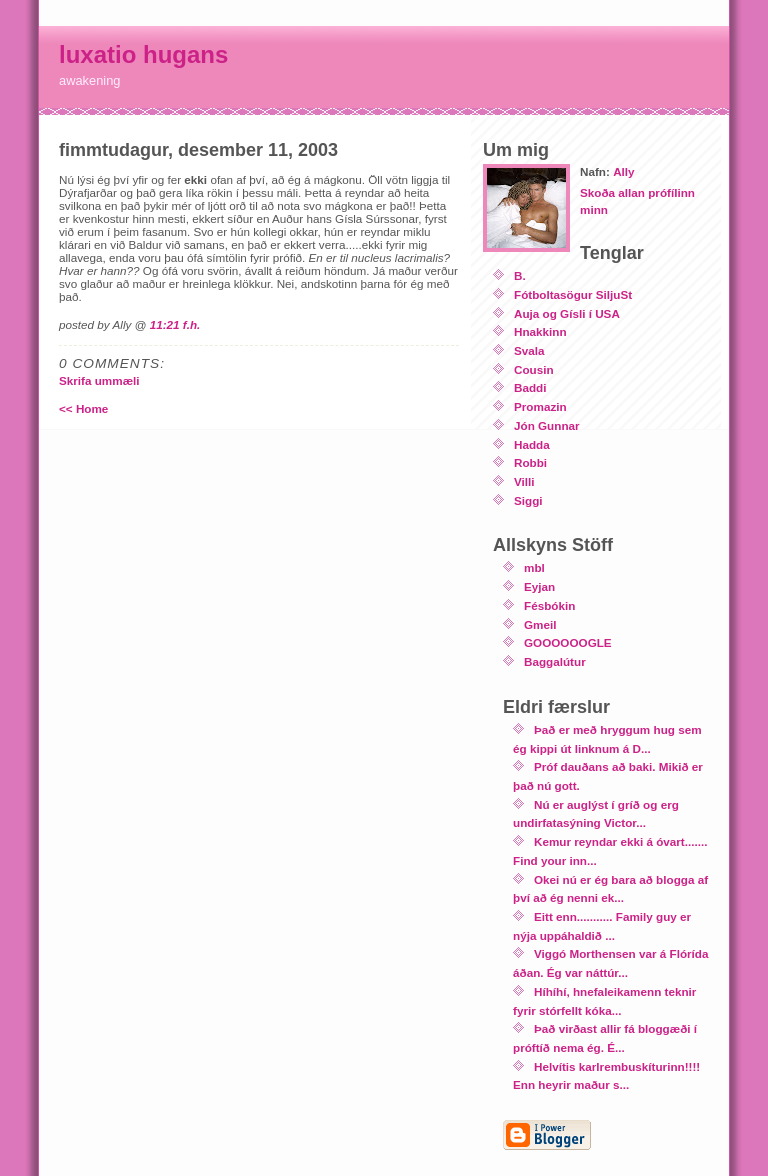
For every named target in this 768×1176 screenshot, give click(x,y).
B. (520, 275)
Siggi (528, 500)
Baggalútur (555, 661)
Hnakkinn (540, 331)
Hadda (532, 444)
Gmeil (540, 624)
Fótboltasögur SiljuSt (573, 294)
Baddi (530, 387)
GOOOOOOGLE (568, 642)
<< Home (83, 408)
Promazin (540, 406)
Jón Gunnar (547, 425)
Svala (529, 350)
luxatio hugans (143, 54)
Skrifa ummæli (99, 380)
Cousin (534, 369)
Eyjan (539, 586)
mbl (534, 567)
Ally (623, 171)
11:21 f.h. (175, 324)
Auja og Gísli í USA (567, 313)
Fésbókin (549, 605)
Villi (524, 481)
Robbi (530, 462)
